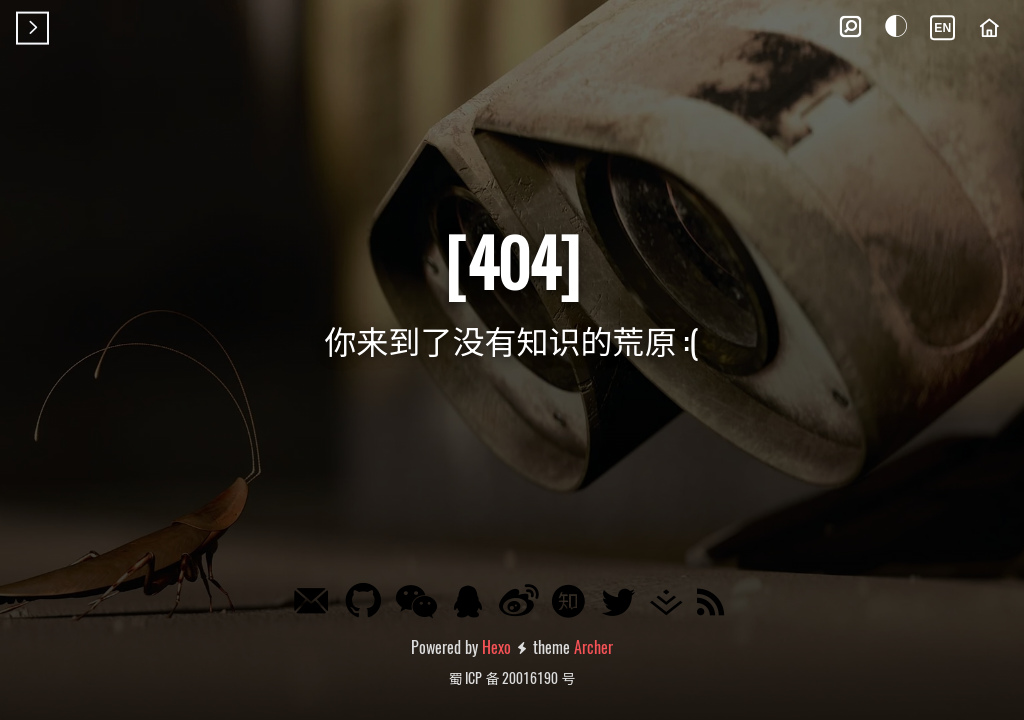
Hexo (496, 647)
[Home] (989, 28)
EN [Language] (942, 28)
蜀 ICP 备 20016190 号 (512, 677)
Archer (593, 647)
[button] (850, 28)
